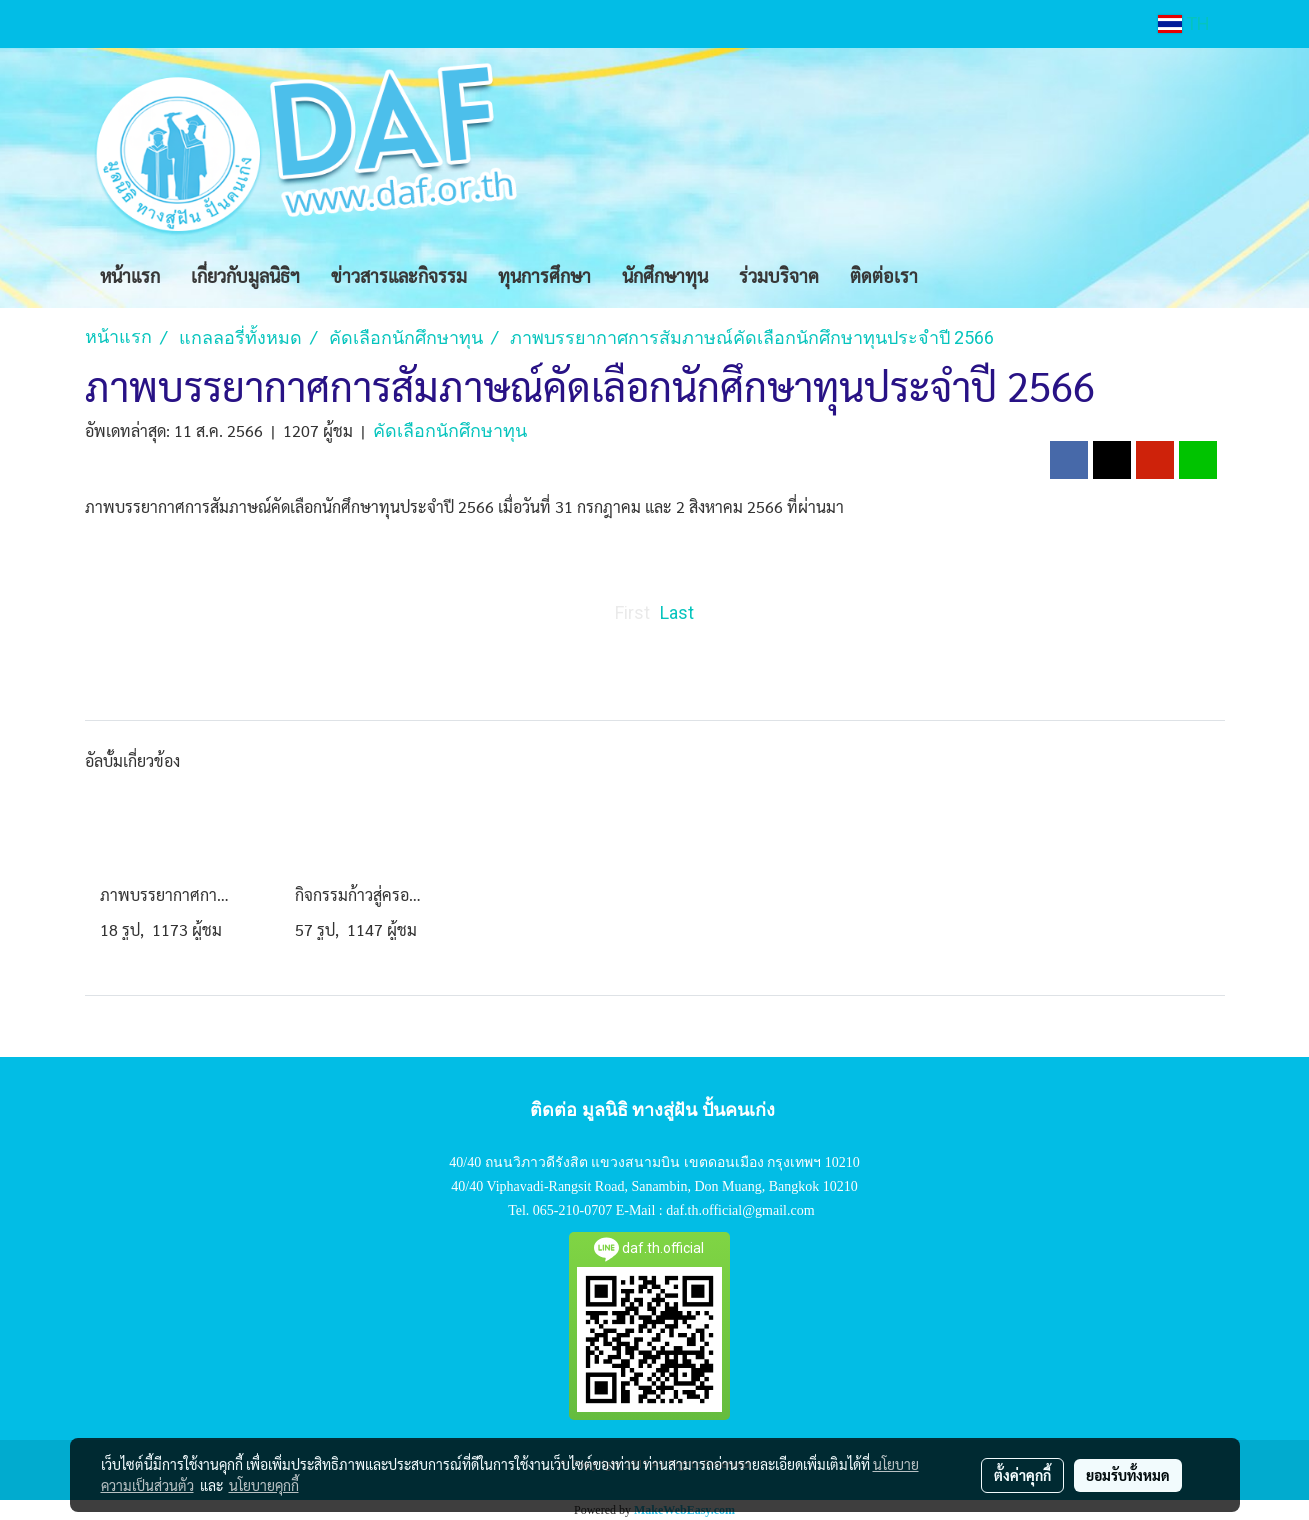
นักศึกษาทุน (665, 275)
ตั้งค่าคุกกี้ (1022, 1475)
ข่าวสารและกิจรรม (399, 275)
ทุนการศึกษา (544, 275)
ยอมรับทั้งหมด (1128, 1475)
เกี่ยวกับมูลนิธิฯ (245, 275)
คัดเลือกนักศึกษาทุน (450, 430)
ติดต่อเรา (884, 275)
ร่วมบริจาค (779, 275)
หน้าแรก (130, 275)
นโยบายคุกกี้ (264, 1485)
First (632, 612)
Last (677, 612)
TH (1184, 23)
